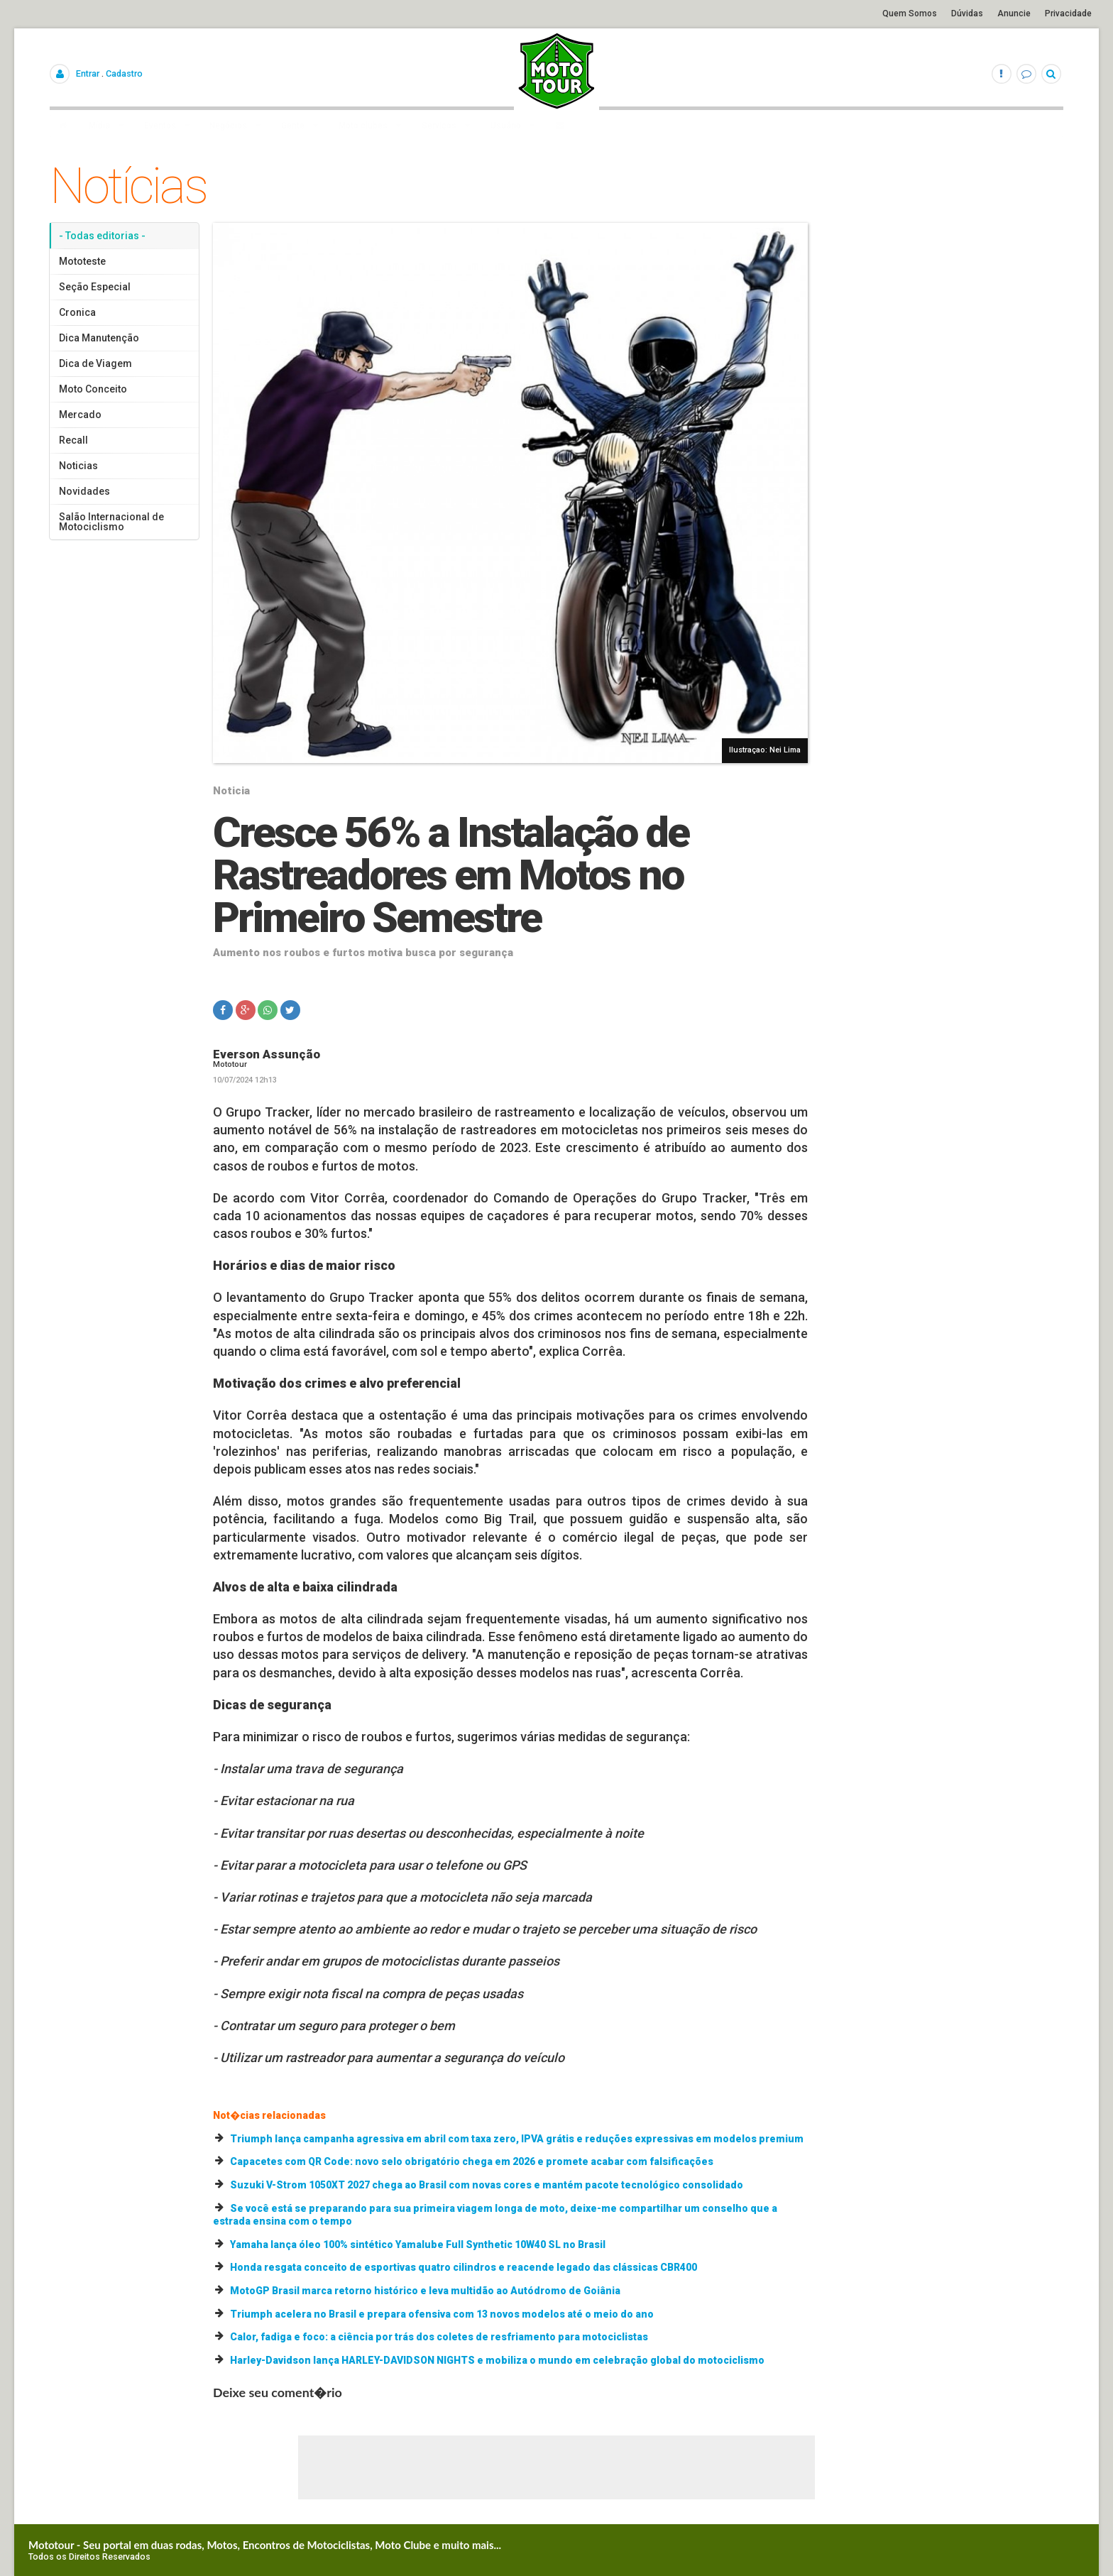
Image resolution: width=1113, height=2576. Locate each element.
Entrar (87, 73)
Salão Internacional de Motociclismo (111, 521)
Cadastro (124, 73)
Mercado (80, 414)
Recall (73, 440)
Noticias (78, 465)
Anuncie (1014, 13)
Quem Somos (909, 13)
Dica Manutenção (99, 338)
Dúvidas (967, 13)
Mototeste (82, 261)
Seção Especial (95, 286)
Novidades (84, 491)
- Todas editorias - (102, 235)
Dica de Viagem (95, 363)
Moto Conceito (93, 389)
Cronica (77, 312)
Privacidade (1068, 13)
